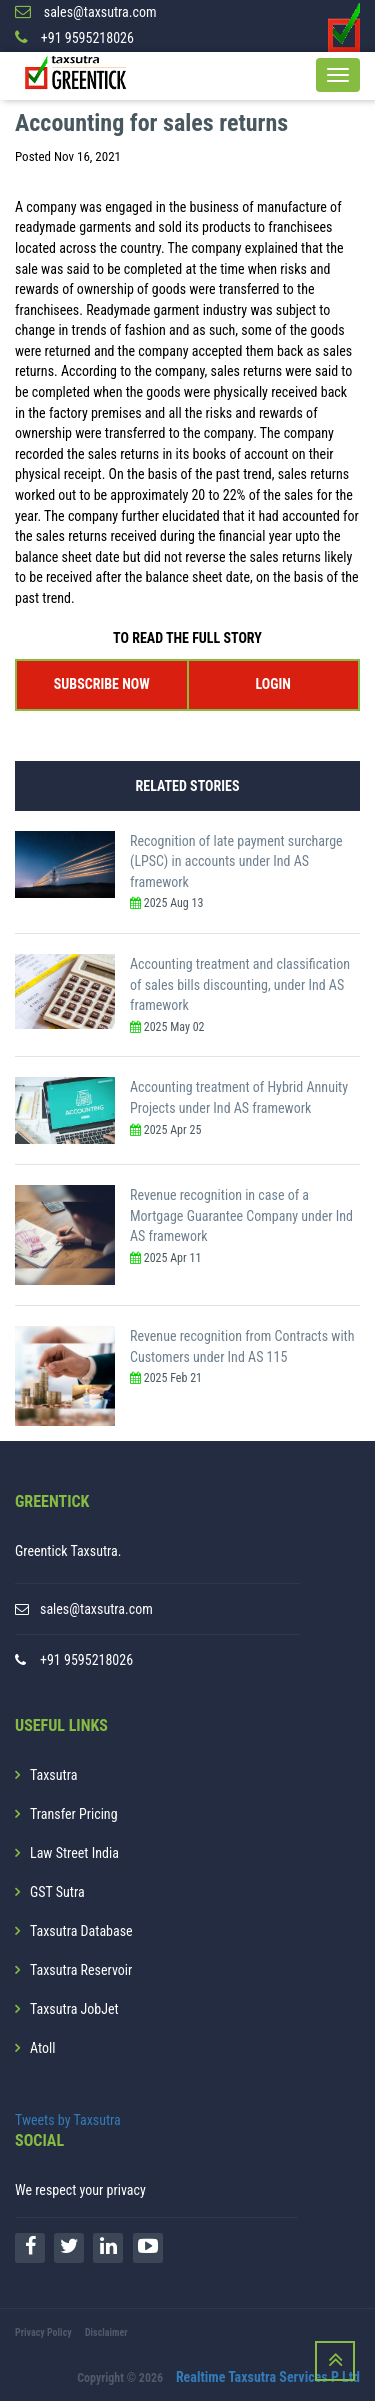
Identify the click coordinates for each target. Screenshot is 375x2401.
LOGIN (273, 684)
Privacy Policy (43, 2332)
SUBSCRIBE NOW (102, 684)
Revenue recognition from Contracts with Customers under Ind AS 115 (242, 1346)
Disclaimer (106, 2332)
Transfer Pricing (74, 1814)
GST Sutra (57, 1892)
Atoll (42, 2048)
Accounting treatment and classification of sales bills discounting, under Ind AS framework (240, 984)
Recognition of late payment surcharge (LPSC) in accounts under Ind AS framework (236, 861)
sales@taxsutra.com (96, 1609)
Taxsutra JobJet (74, 2009)
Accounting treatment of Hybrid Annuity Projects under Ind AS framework (239, 1097)
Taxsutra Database (81, 1931)
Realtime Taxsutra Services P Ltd (268, 2377)
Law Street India (74, 1853)
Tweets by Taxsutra (68, 2120)
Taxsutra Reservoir (81, 1970)
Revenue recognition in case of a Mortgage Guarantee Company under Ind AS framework (241, 1215)
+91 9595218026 (86, 1660)
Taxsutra (53, 1775)
